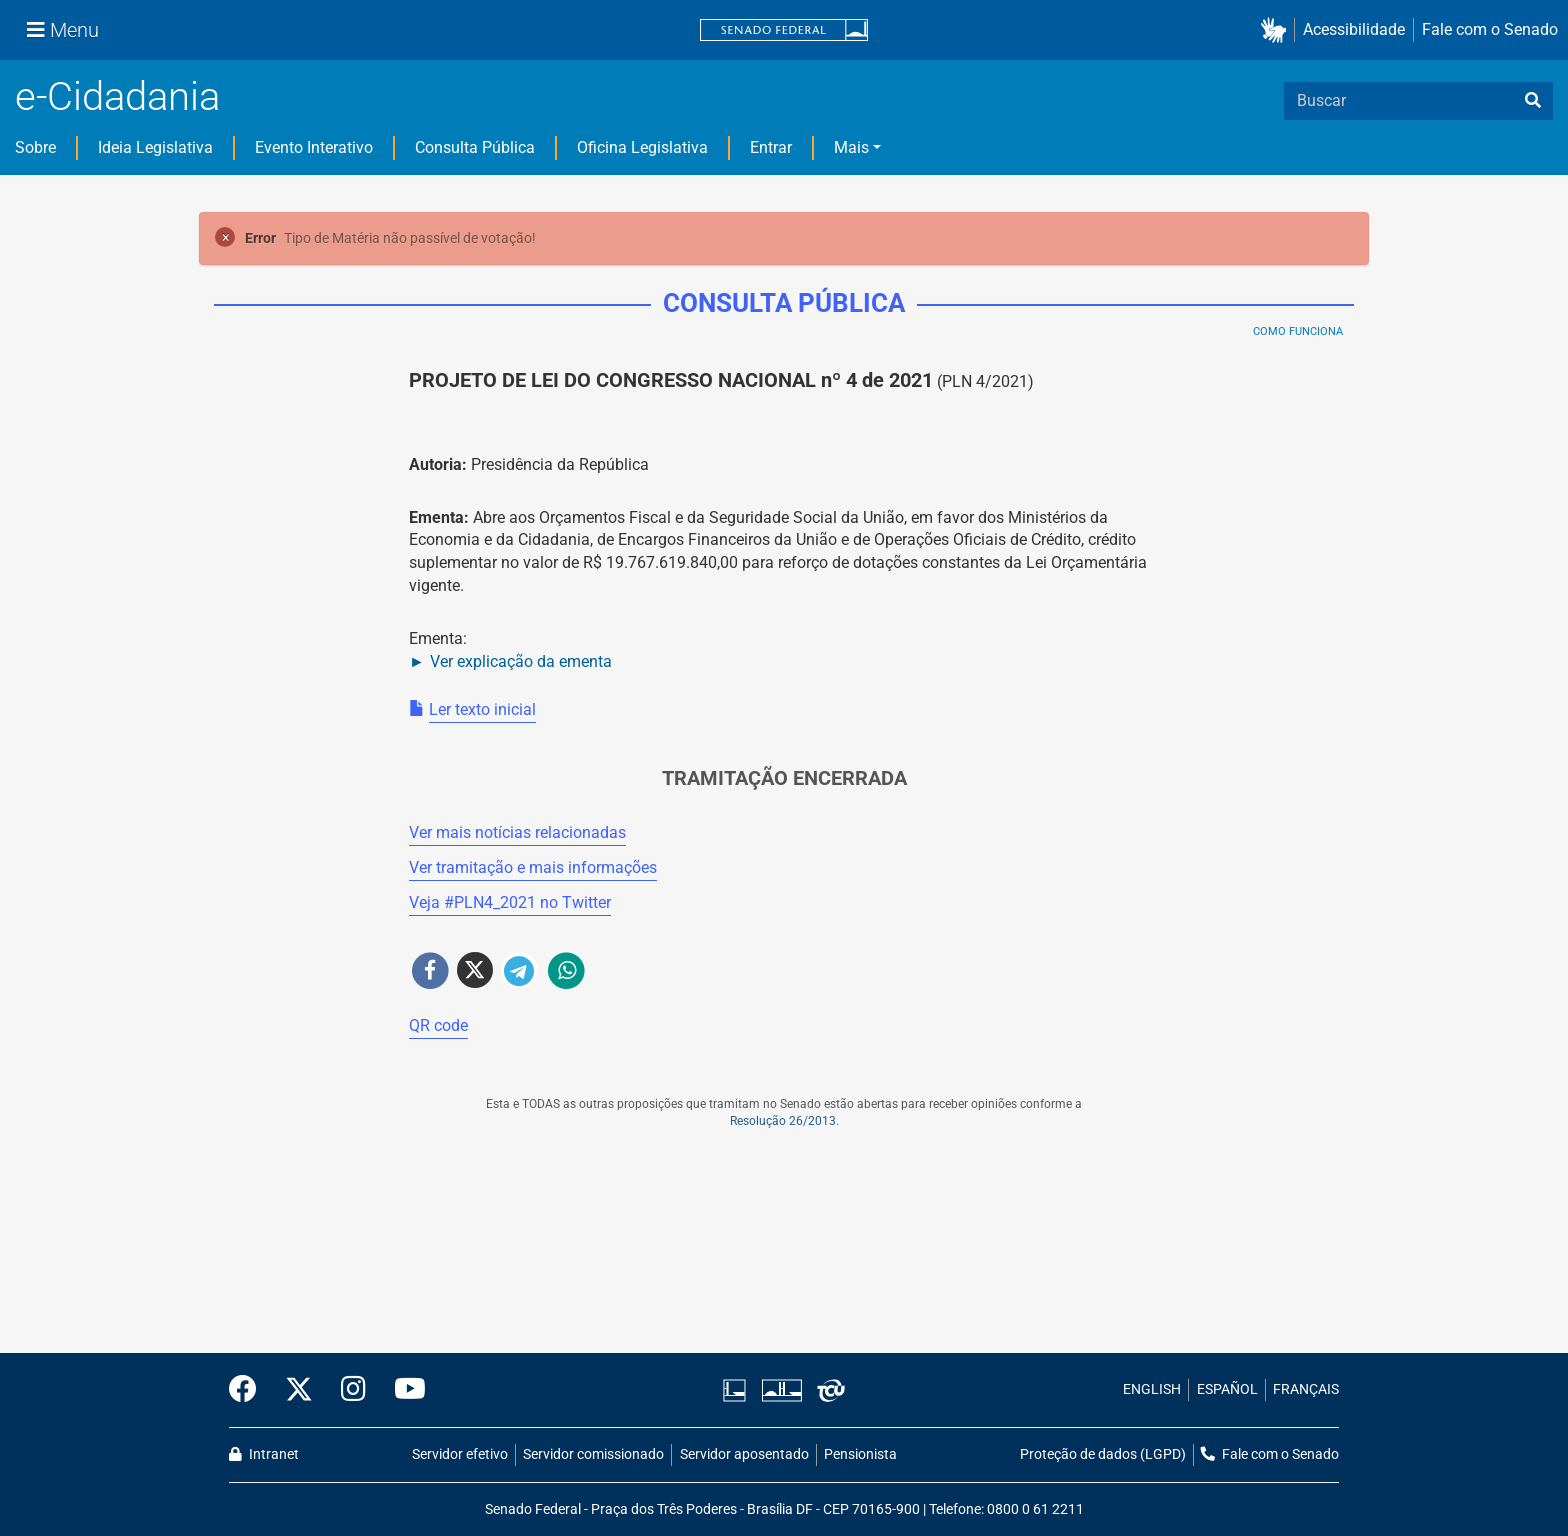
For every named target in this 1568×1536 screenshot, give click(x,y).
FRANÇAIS (1306, 1389)
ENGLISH (1152, 1389)
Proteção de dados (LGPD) (1103, 1454)
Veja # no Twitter (510, 902)
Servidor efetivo (460, 1454)
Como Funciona (1298, 331)
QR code (438, 1025)
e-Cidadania (117, 96)
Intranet (264, 1454)
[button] (1277, 30)
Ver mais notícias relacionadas (517, 832)
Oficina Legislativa (642, 147)
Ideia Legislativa (155, 147)
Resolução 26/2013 (783, 1121)
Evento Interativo (314, 147)
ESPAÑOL (1227, 1389)
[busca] (1533, 101)
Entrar (771, 147)
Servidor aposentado (744, 1454)
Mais (851, 147)
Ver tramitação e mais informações (533, 867)
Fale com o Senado (1490, 29)
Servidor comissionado (593, 1454)
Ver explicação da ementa (521, 661)
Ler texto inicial (482, 709)
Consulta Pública (475, 147)
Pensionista (860, 1454)
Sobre (35, 147)
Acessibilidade (1354, 29)
